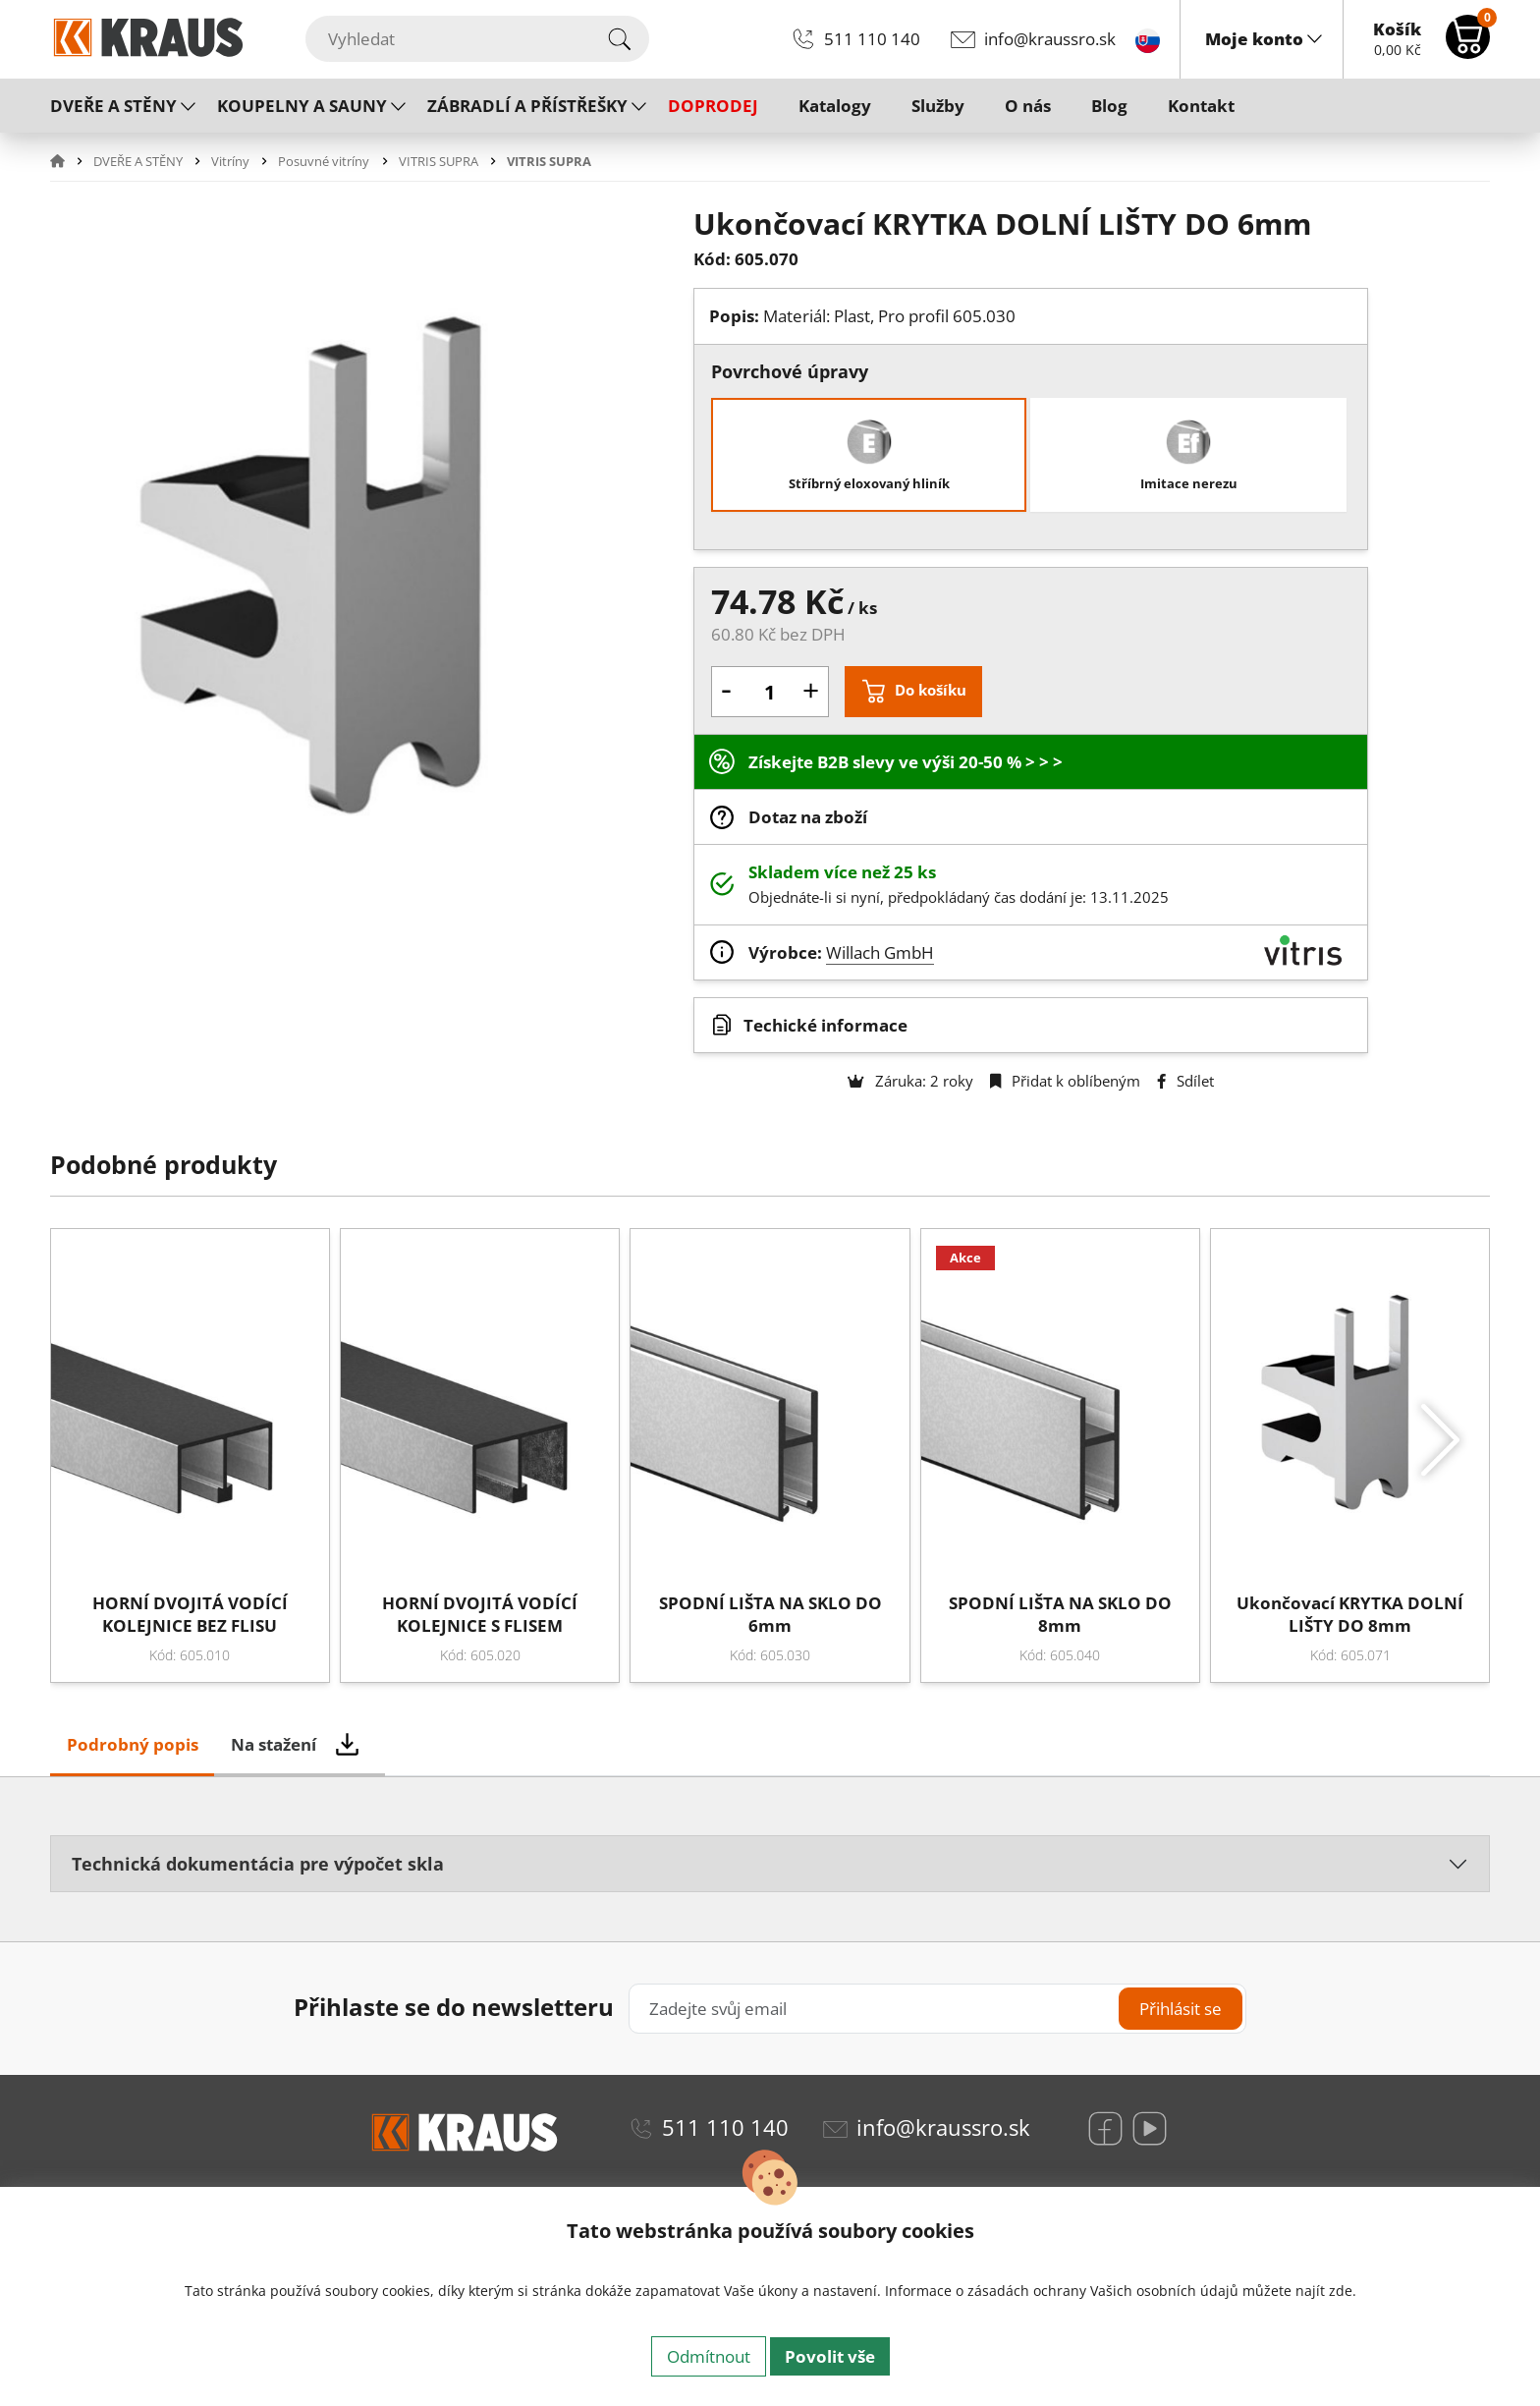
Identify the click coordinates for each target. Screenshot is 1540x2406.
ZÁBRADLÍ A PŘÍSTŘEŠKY (527, 105)
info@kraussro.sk (1050, 39)
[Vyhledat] (477, 39)
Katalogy (834, 105)
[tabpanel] (770, 1872)
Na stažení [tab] (273, 1744)
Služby (937, 105)
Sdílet (1185, 1081)
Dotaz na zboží (807, 817)
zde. (1342, 2290)
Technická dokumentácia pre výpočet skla (258, 1863)
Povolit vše (830, 2356)
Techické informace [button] (825, 1025)
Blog (1109, 105)
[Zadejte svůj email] (937, 2009)
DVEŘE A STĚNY (113, 105)
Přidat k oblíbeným (1065, 1081)
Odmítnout (708, 2356)
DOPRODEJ (713, 105)
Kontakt (1201, 105)
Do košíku (930, 689)
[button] (69, 161)
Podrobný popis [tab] (132, 1744)
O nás (1028, 105)
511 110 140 (872, 39)
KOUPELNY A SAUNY (302, 105)
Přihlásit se (1180, 2008)
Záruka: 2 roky (910, 1081)
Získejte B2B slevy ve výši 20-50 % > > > (905, 762)
